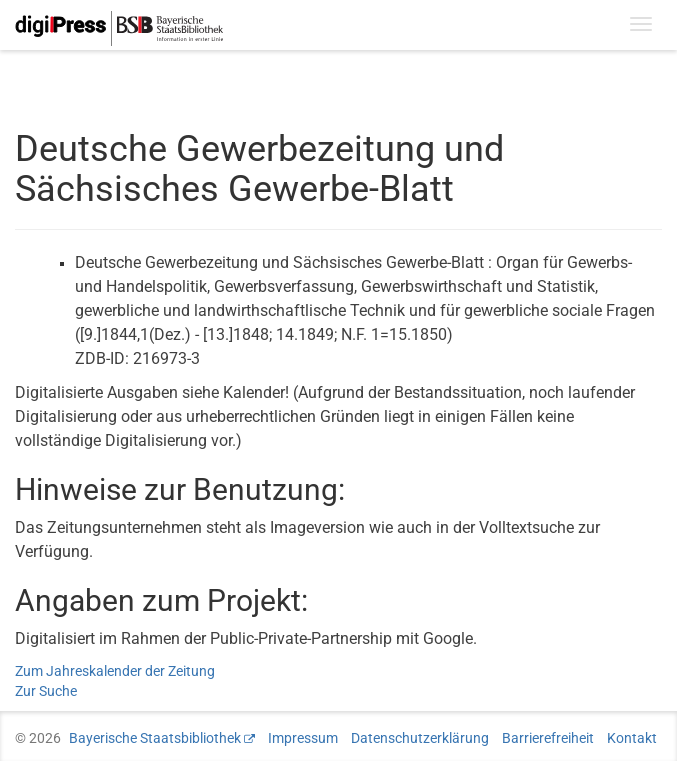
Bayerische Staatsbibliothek (155, 738)
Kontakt (632, 738)
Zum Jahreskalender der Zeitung (115, 671)
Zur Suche (46, 691)
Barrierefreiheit (548, 738)
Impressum (303, 738)
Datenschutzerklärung (420, 738)
